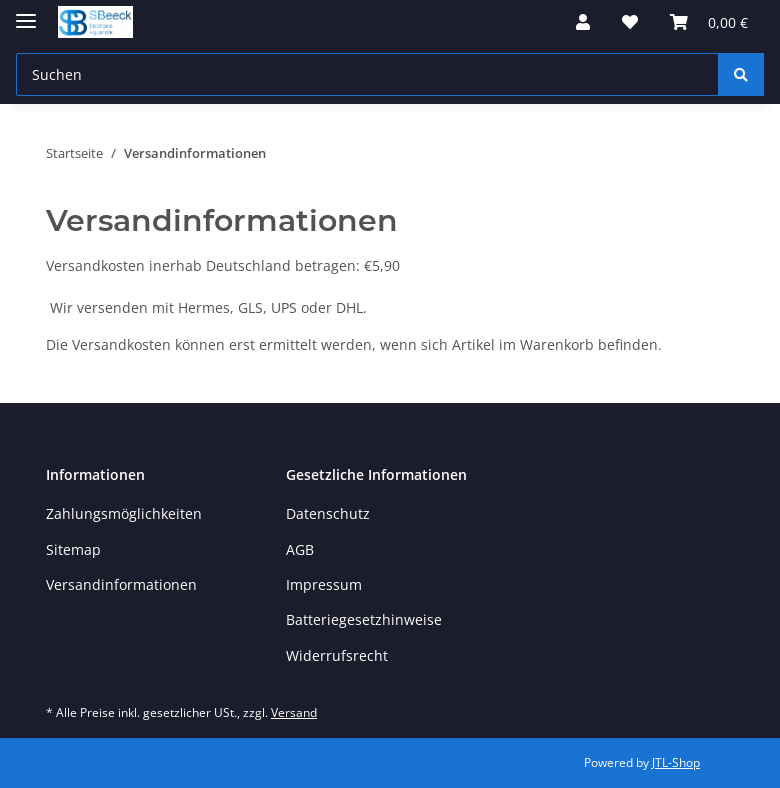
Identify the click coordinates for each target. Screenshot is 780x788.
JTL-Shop (676, 762)
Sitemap (73, 549)
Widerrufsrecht (337, 655)
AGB (300, 549)
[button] (583, 22)
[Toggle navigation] (26, 12)
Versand (294, 712)
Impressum (324, 584)
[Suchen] (741, 74)
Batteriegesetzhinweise (364, 619)
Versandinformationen (121, 584)
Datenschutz (328, 513)
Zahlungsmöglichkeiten (124, 513)
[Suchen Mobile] (367, 74)
